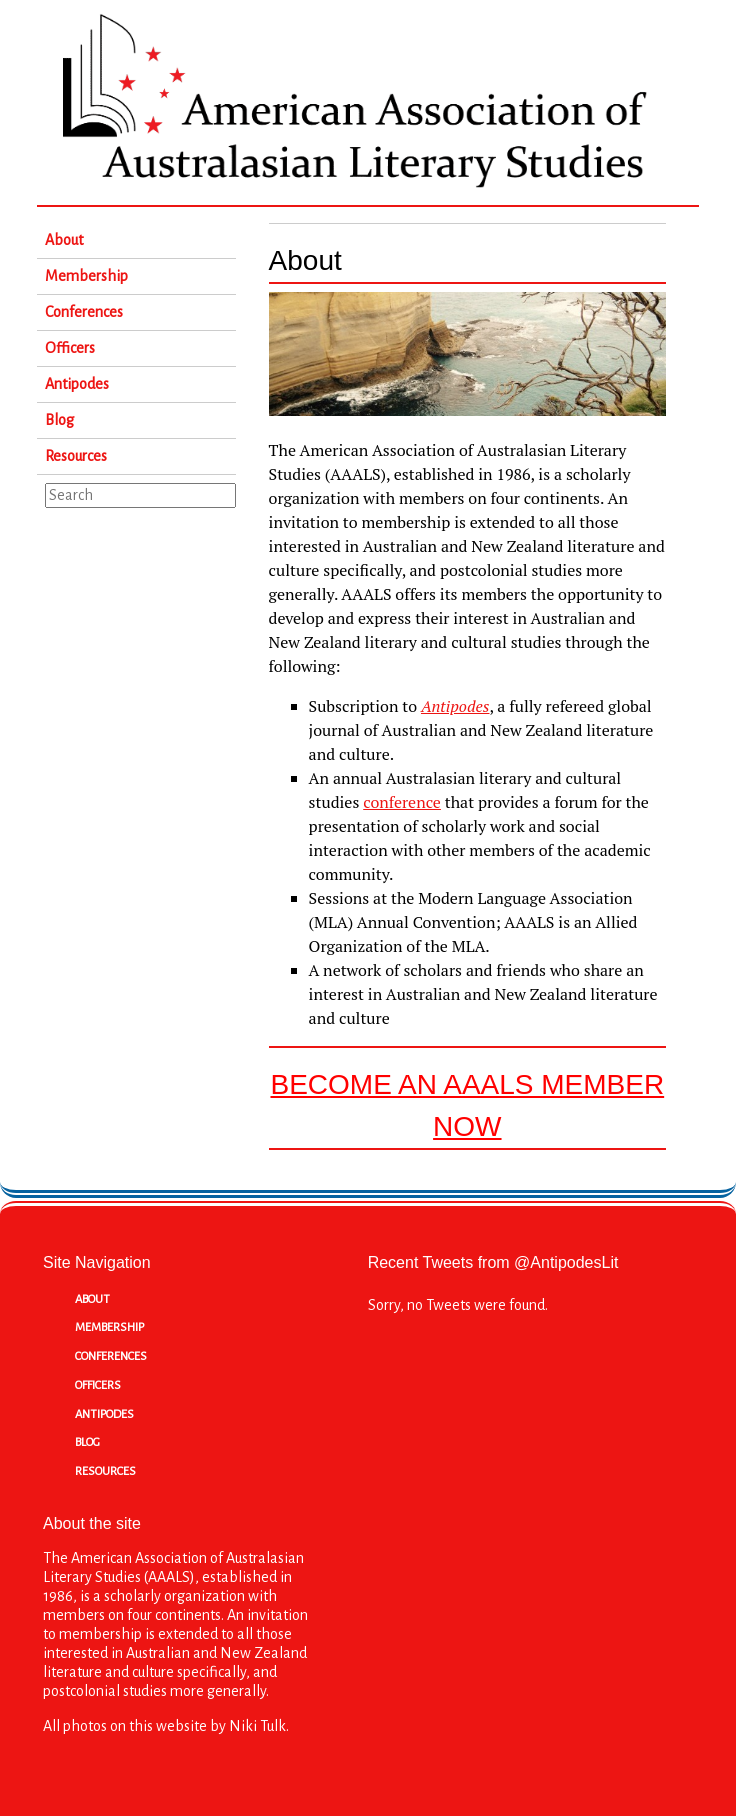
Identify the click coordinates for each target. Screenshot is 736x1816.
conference (402, 802)
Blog (59, 420)
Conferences (84, 312)
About (64, 240)
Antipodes (77, 384)
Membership (86, 276)
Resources (76, 456)
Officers (70, 348)
